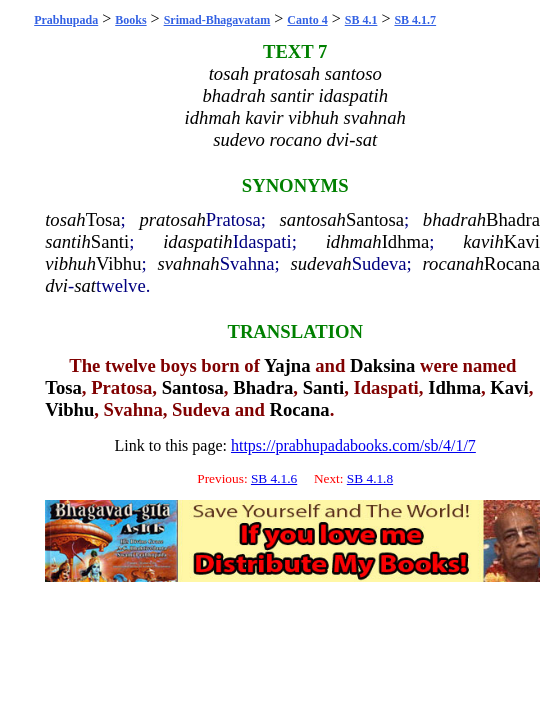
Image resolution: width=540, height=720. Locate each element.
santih (68, 241)
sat (85, 285)
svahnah (188, 263)
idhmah (354, 241)
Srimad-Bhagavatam (217, 20)
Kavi (522, 241)
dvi (56, 285)
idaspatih (197, 241)
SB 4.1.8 (370, 478)
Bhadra (513, 219)
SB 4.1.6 (274, 478)
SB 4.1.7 (415, 20)
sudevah (321, 263)
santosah (313, 219)
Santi (110, 241)
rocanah (454, 263)
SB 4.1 (361, 20)
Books (130, 20)
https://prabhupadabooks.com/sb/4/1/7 (353, 445)
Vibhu (119, 263)
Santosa (375, 219)
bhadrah (454, 219)
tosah (65, 219)
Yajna (287, 365)
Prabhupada (66, 20)
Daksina (382, 365)
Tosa (103, 219)
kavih (483, 241)
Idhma (406, 241)
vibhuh (70, 263)
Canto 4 (307, 20)
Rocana (512, 263)
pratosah (172, 219)
